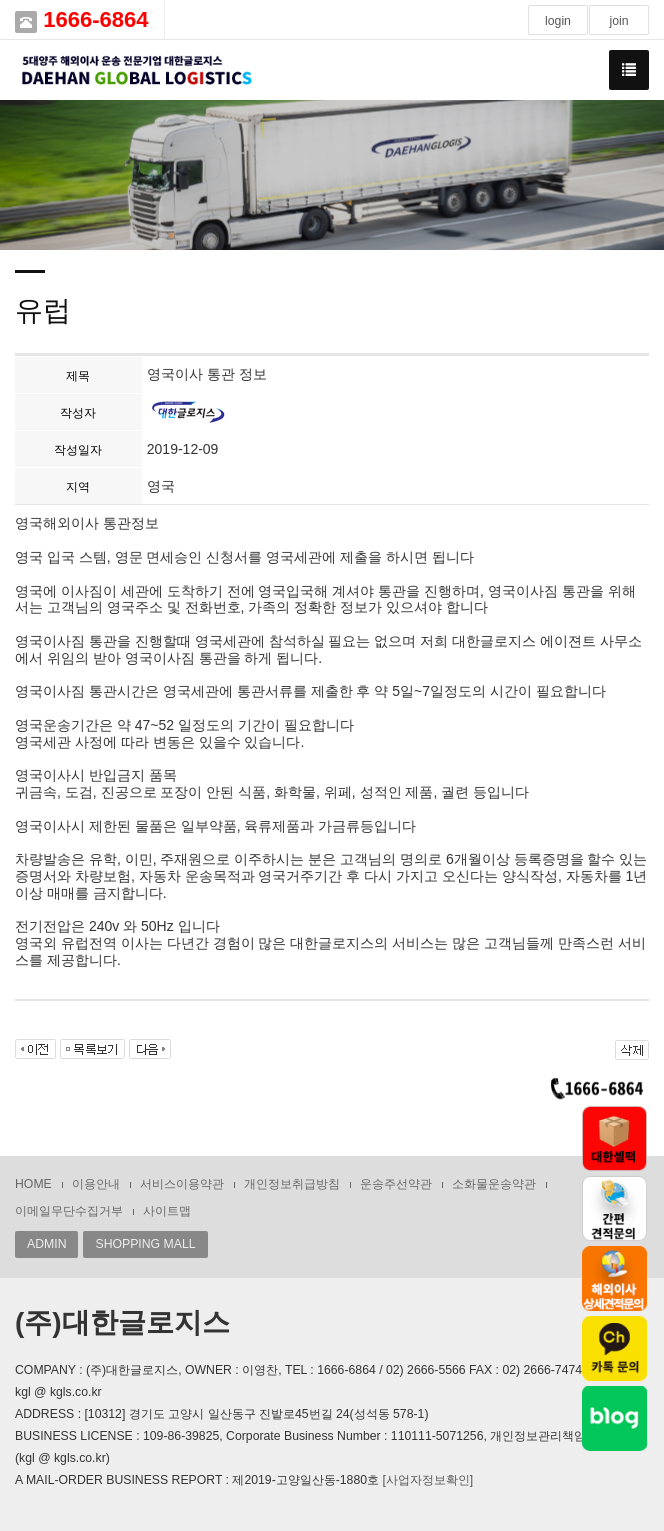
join (618, 21)
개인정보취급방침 (292, 1184)
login (558, 21)
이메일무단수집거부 (69, 1211)
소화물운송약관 (494, 1184)
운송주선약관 (396, 1184)
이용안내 (96, 1184)
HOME (33, 1184)
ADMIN (46, 1244)
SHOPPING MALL (145, 1244)
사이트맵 (167, 1211)
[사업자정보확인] (427, 1480)
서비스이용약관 (182, 1184)
